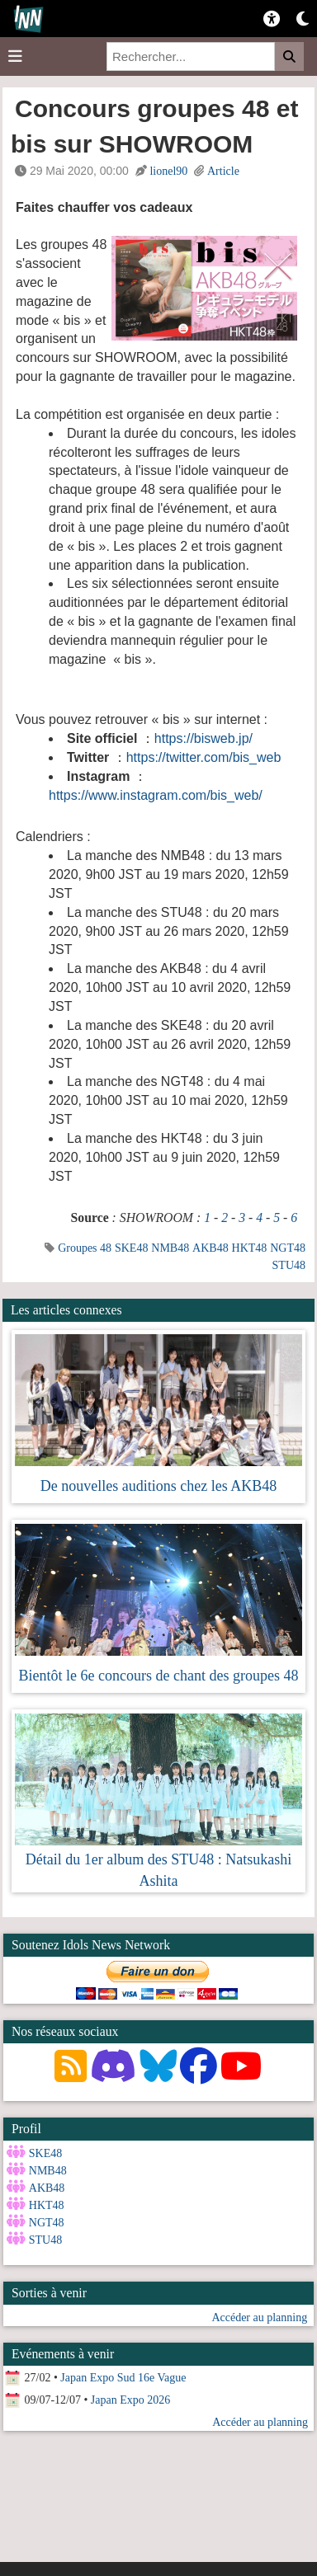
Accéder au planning (259, 2317)
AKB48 (210, 1248)
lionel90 (168, 171)
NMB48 (170, 1248)
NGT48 (287, 1248)
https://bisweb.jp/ (203, 738)
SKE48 (131, 1248)
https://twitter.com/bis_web (204, 757)
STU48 (288, 1265)
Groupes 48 (84, 1248)
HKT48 (249, 1248)
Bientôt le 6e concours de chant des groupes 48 (159, 1675)
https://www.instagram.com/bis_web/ (156, 795)
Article (223, 171)
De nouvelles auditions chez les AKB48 (158, 1486)
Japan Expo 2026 (130, 2400)
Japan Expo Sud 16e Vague (123, 2378)
